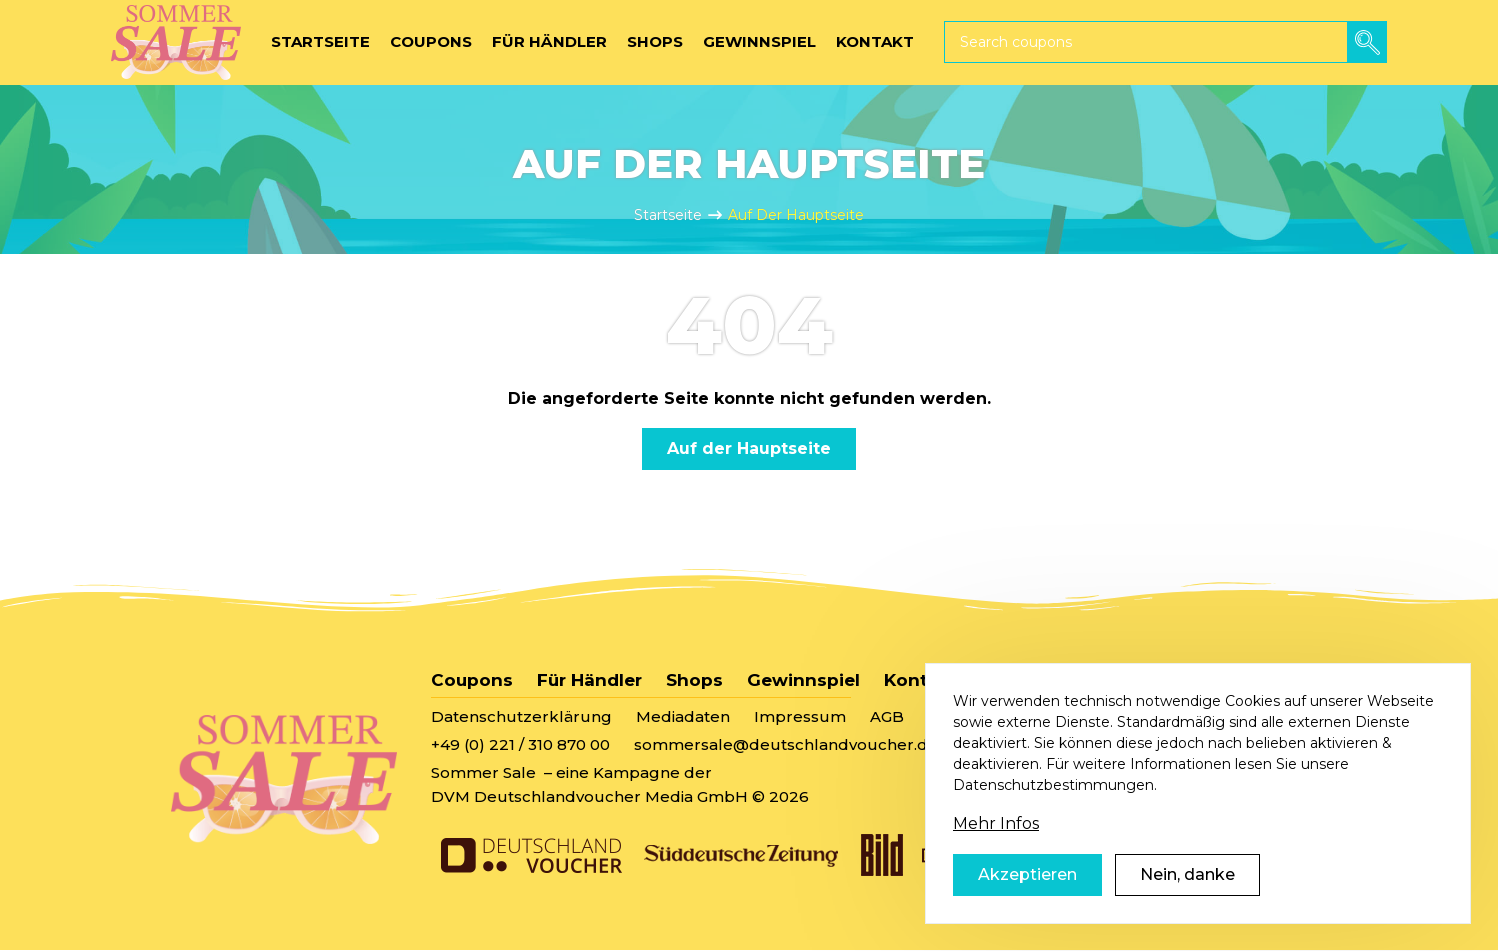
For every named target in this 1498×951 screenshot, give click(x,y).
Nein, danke (1187, 874)
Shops (694, 680)
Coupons (472, 680)
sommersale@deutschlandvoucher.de (786, 744)
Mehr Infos (996, 823)
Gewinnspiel (803, 680)
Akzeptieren (1027, 874)
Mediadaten (683, 716)
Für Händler (589, 680)
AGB (887, 716)
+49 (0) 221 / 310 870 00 (520, 744)
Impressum (800, 716)
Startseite (668, 215)
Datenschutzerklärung (521, 716)
